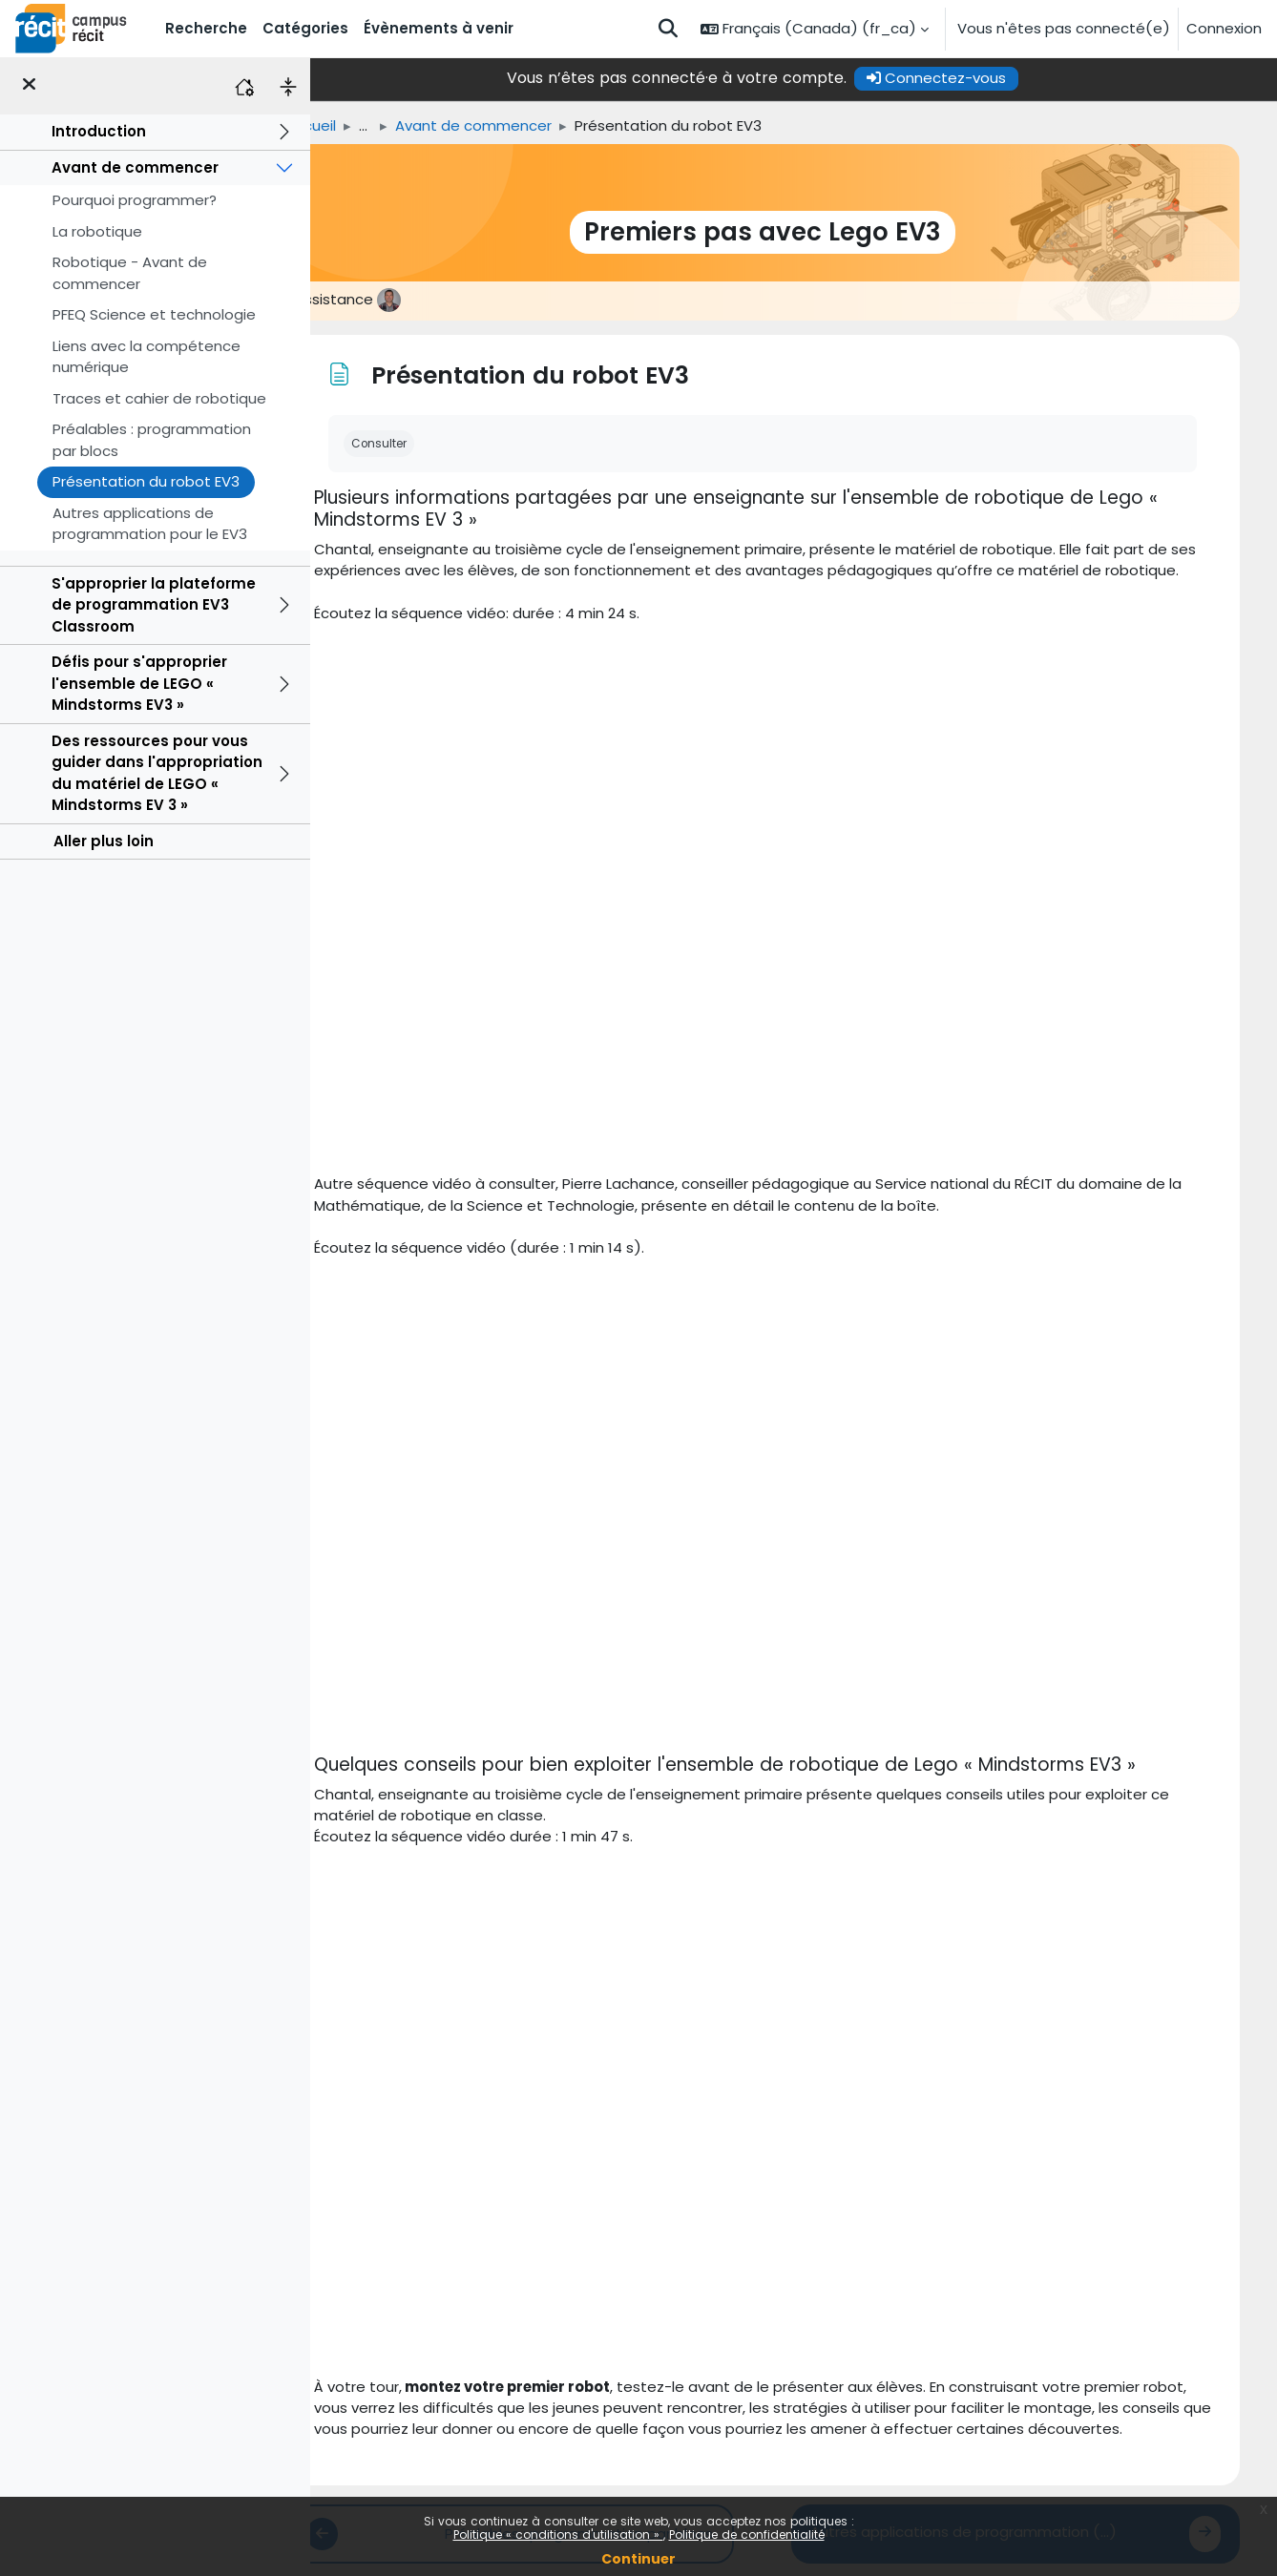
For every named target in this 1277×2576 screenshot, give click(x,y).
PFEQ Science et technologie (154, 314)
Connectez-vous (967, 78)
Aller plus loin (103, 841)
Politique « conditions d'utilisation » (558, 2534)
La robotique (97, 231)
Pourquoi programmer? (134, 200)
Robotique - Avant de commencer (129, 273)
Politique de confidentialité (747, 2534)
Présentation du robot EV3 (146, 481)
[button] (668, 28)
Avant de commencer (135, 167)
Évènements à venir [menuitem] (438, 28)
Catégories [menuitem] (305, 28)
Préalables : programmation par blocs (151, 440)
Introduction (99, 131)
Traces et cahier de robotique (159, 398)
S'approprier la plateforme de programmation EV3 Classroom (154, 604)
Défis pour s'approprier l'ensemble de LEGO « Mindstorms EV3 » (139, 683)
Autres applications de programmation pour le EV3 (149, 524)
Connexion (1224, 28)
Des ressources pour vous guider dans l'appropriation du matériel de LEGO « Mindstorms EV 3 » (157, 773)
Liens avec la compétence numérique (146, 357)
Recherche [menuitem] (206, 28)
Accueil (343, 125)
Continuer (638, 2558)
